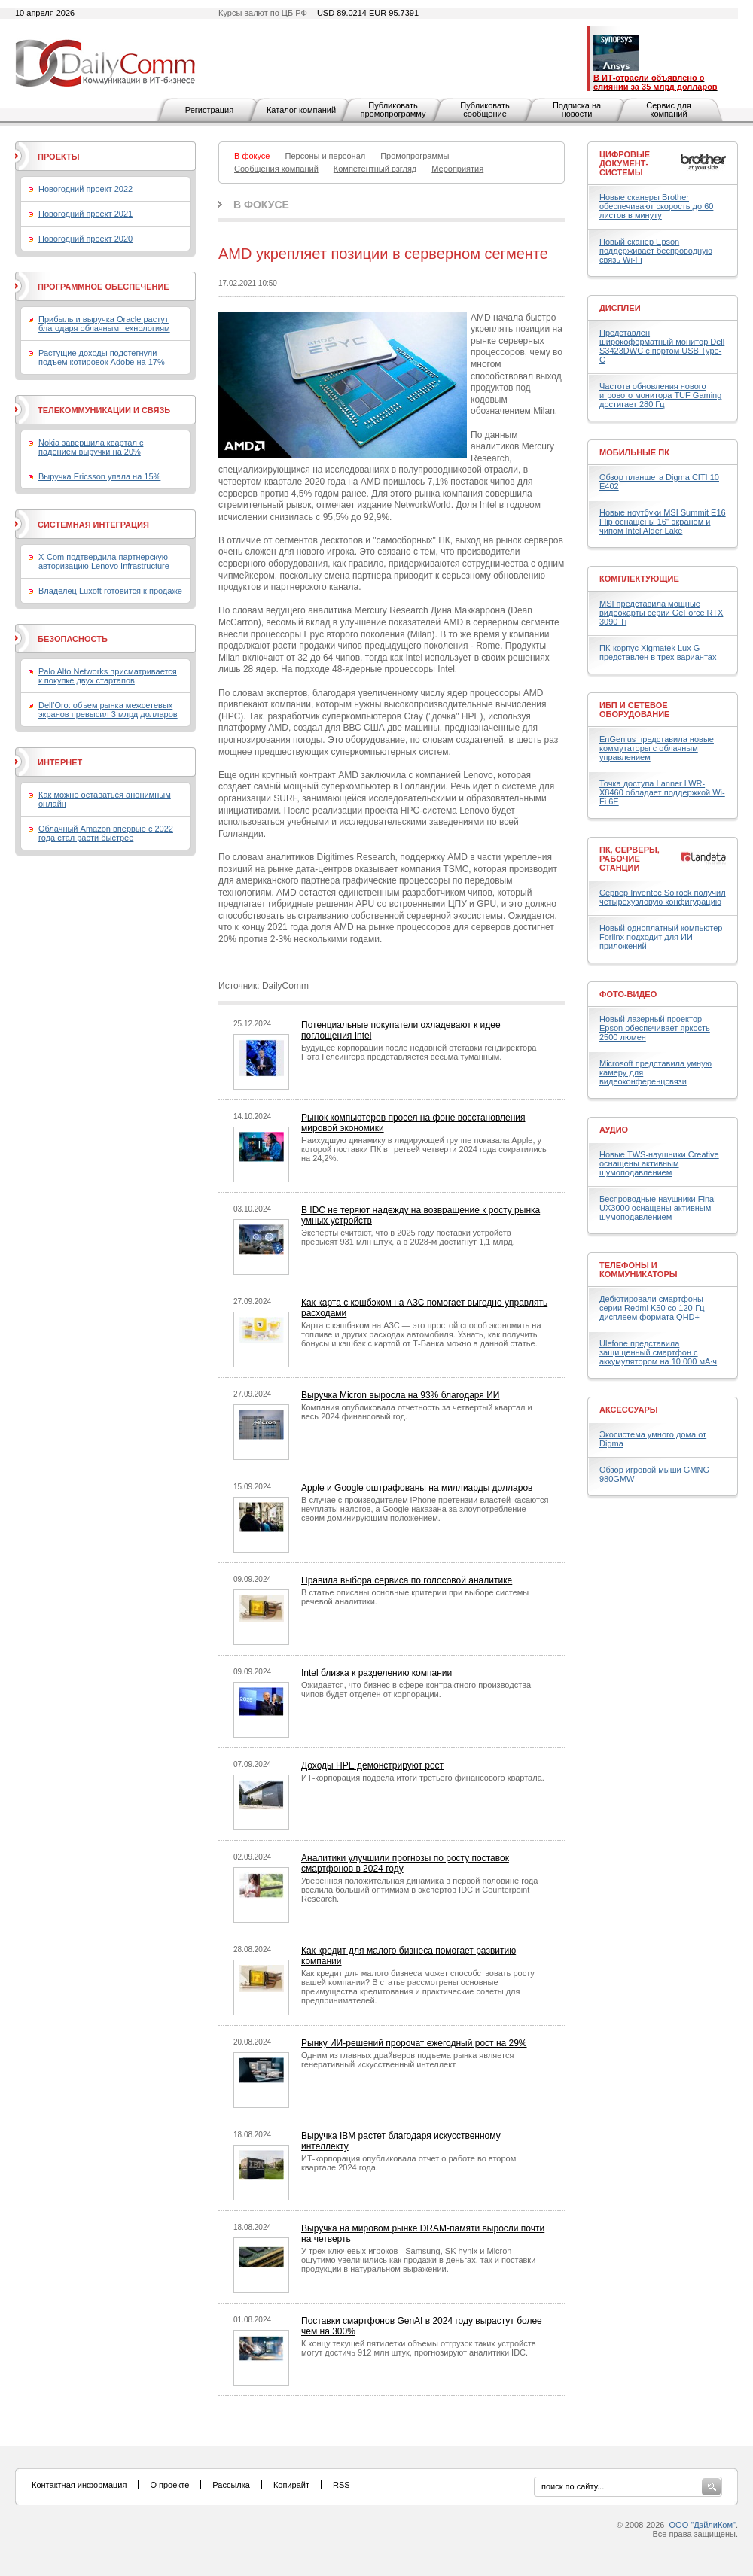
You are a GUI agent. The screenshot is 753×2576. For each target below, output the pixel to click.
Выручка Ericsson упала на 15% (99, 476)
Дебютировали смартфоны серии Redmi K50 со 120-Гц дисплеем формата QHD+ (652, 1307)
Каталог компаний (301, 109)
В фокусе (261, 205)
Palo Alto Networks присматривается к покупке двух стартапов (107, 676)
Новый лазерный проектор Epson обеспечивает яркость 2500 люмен (654, 1028)
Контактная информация (79, 2484)
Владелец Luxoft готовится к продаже (110, 590)
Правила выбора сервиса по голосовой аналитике (406, 1580)
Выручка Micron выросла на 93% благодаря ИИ (400, 1395)
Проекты (58, 156)
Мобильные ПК (634, 452)
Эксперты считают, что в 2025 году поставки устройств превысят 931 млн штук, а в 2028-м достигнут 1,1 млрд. (408, 1237)
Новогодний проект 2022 (85, 188)
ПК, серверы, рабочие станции (629, 858)
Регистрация (209, 109)
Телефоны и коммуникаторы (638, 1270)
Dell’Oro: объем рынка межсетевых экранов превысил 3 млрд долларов (108, 710)
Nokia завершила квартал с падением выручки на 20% (90, 447)
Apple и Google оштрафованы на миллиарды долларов (416, 1488)
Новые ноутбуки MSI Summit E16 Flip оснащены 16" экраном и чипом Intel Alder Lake (662, 521)
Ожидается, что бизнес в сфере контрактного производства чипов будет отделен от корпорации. (416, 1689)
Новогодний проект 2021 (85, 213)
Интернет (60, 762)
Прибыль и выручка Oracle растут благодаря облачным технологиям (104, 324)
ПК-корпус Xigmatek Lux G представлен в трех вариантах (657, 652)
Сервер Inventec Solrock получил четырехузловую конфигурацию (662, 897)
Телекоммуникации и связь (104, 410)
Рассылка (231, 2484)
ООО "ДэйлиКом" (702, 2524)
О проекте (169, 2484)
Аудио (613, 1129)
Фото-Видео (628, 994)
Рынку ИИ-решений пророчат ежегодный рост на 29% (414, 2043)
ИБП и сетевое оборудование (634, 710)
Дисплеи (620, 307)
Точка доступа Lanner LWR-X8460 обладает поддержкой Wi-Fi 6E (662, 792)
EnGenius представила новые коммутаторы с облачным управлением (656, 748)
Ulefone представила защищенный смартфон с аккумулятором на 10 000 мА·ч (658, 1352)
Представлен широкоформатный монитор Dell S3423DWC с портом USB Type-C (661, 346)
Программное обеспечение (103, 286)
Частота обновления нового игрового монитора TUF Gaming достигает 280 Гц (660, 395)
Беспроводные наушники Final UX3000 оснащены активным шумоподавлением (657, 1207)
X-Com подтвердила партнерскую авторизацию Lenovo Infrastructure (103, 561)
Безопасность (73, 638)
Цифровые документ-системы (624, 163)
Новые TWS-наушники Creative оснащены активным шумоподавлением (659, 1163)
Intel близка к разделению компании (376, 1673)
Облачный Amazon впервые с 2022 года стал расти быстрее (105, 833)
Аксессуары (628, 1409)
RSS (341, 2484)
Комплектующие (639, 578)
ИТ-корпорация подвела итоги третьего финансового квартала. (422, 1777)
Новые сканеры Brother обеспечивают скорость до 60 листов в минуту (656, 206)
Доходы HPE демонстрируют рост (372, 1765)
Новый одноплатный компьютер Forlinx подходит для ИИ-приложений (660, 936)
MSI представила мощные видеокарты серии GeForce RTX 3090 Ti (661, 612)
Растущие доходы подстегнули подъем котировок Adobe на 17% (101, 357)
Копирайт (291, 2484)
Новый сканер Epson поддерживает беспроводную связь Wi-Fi (655, 250)
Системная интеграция (93, 524)
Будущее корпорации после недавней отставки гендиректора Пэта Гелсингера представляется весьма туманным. (418, 1052)
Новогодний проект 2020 (85, 238)
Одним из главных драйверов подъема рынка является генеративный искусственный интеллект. (407, 2060)
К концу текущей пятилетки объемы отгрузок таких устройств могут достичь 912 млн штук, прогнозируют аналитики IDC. (418, 2348)
